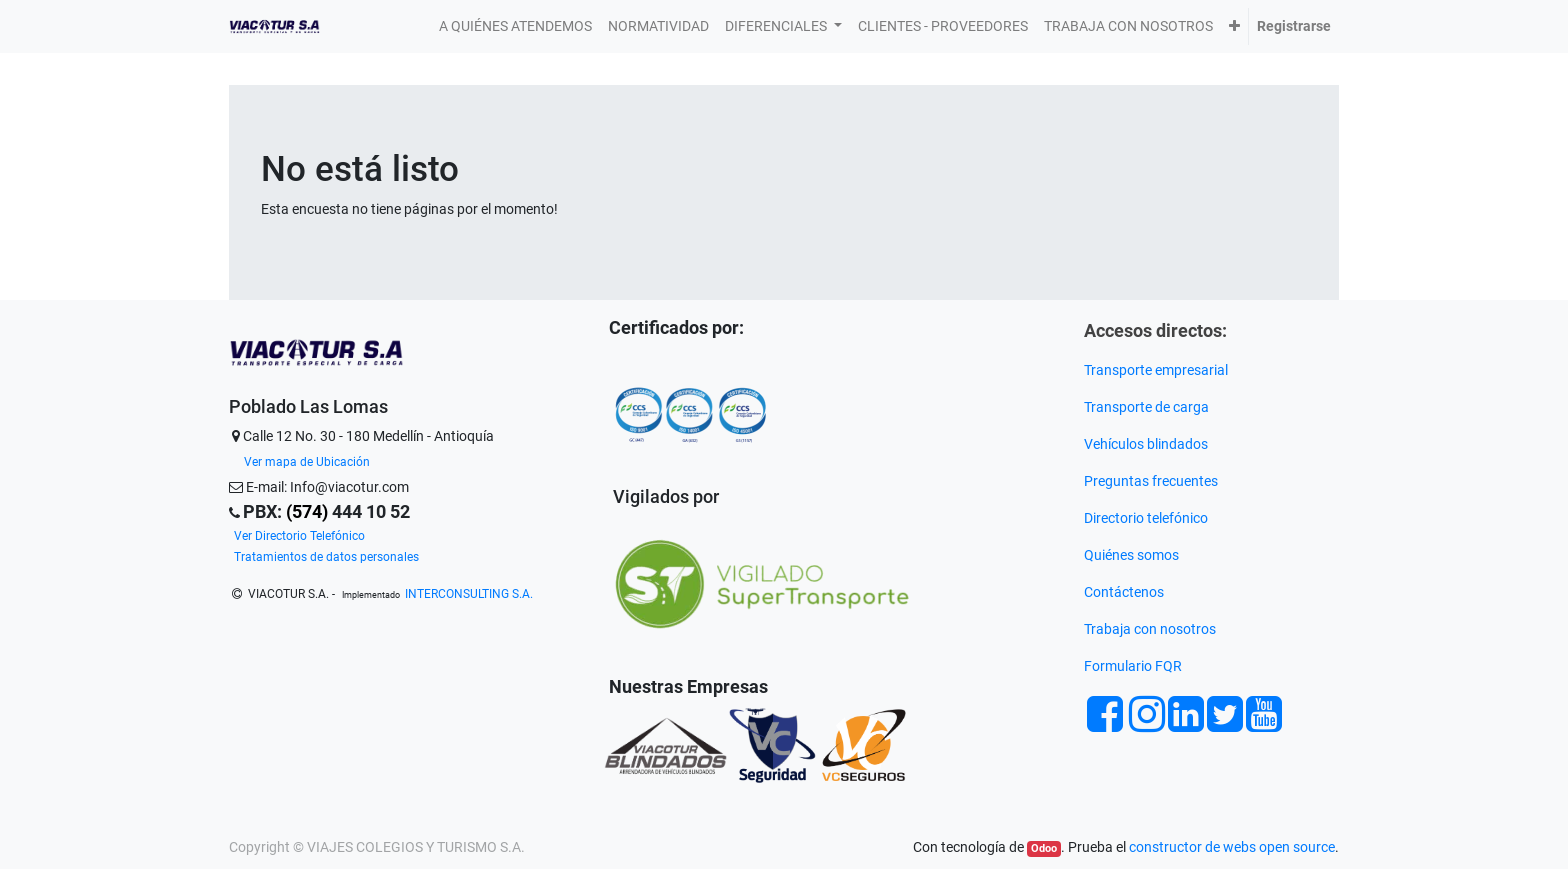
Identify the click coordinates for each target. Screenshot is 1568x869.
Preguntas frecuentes (1152, 481)
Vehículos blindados (1146, 444)
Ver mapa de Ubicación (307, 462)
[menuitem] (515, 26)
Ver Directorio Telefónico (299, 536)
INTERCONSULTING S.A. (469, 594)
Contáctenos (1124, 592)
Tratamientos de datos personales (326, 557)
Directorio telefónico (1146, 518)
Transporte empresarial (1156, 370)
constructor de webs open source (1232, 847)
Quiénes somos (1131, 555)
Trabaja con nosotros (1151, 629)
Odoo (1044, 848)
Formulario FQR (1133, 666)
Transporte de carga (1148, 407)
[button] (1234, 26)
